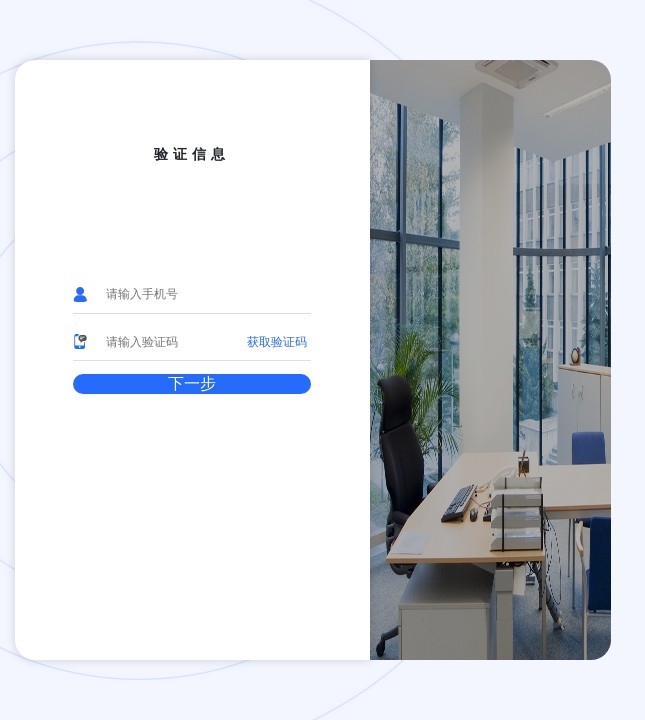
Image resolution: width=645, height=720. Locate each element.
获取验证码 (277, 342)
